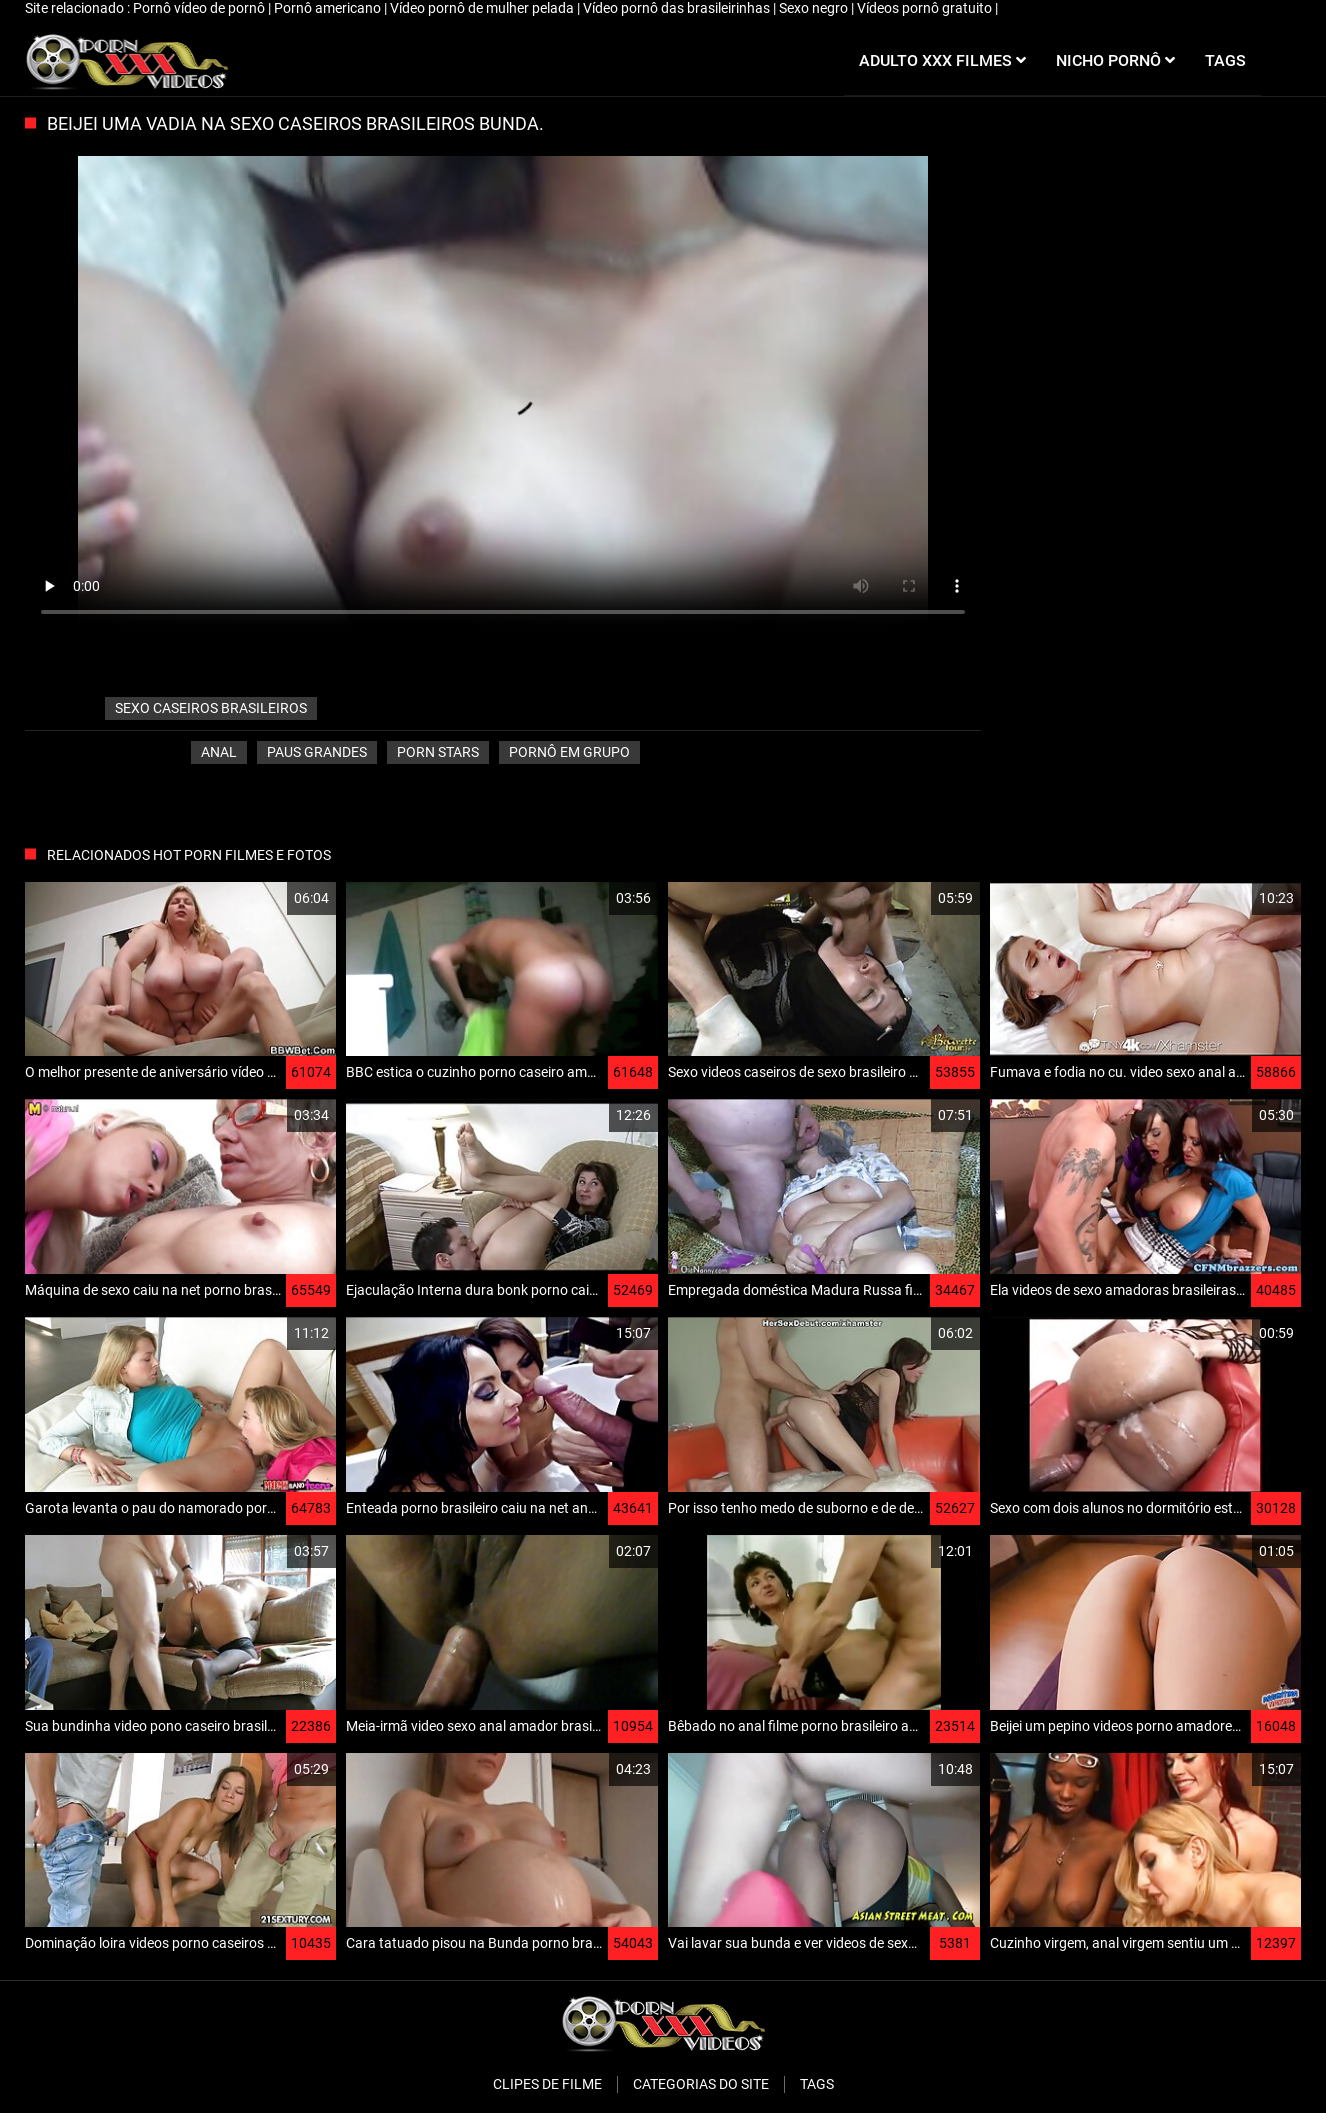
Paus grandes (317, 752)
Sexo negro (815, 8)
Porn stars (438, 752)
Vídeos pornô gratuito (926, 8)
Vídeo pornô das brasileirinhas (678, 8)
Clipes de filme (547, 2084)
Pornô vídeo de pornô (200, 8)
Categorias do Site (701, 2084)
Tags (817, 2084)
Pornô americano (329, 8)
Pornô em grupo (569, 752)
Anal (219, 752)
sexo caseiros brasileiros (211, 708)
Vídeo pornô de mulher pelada (483, 8)
